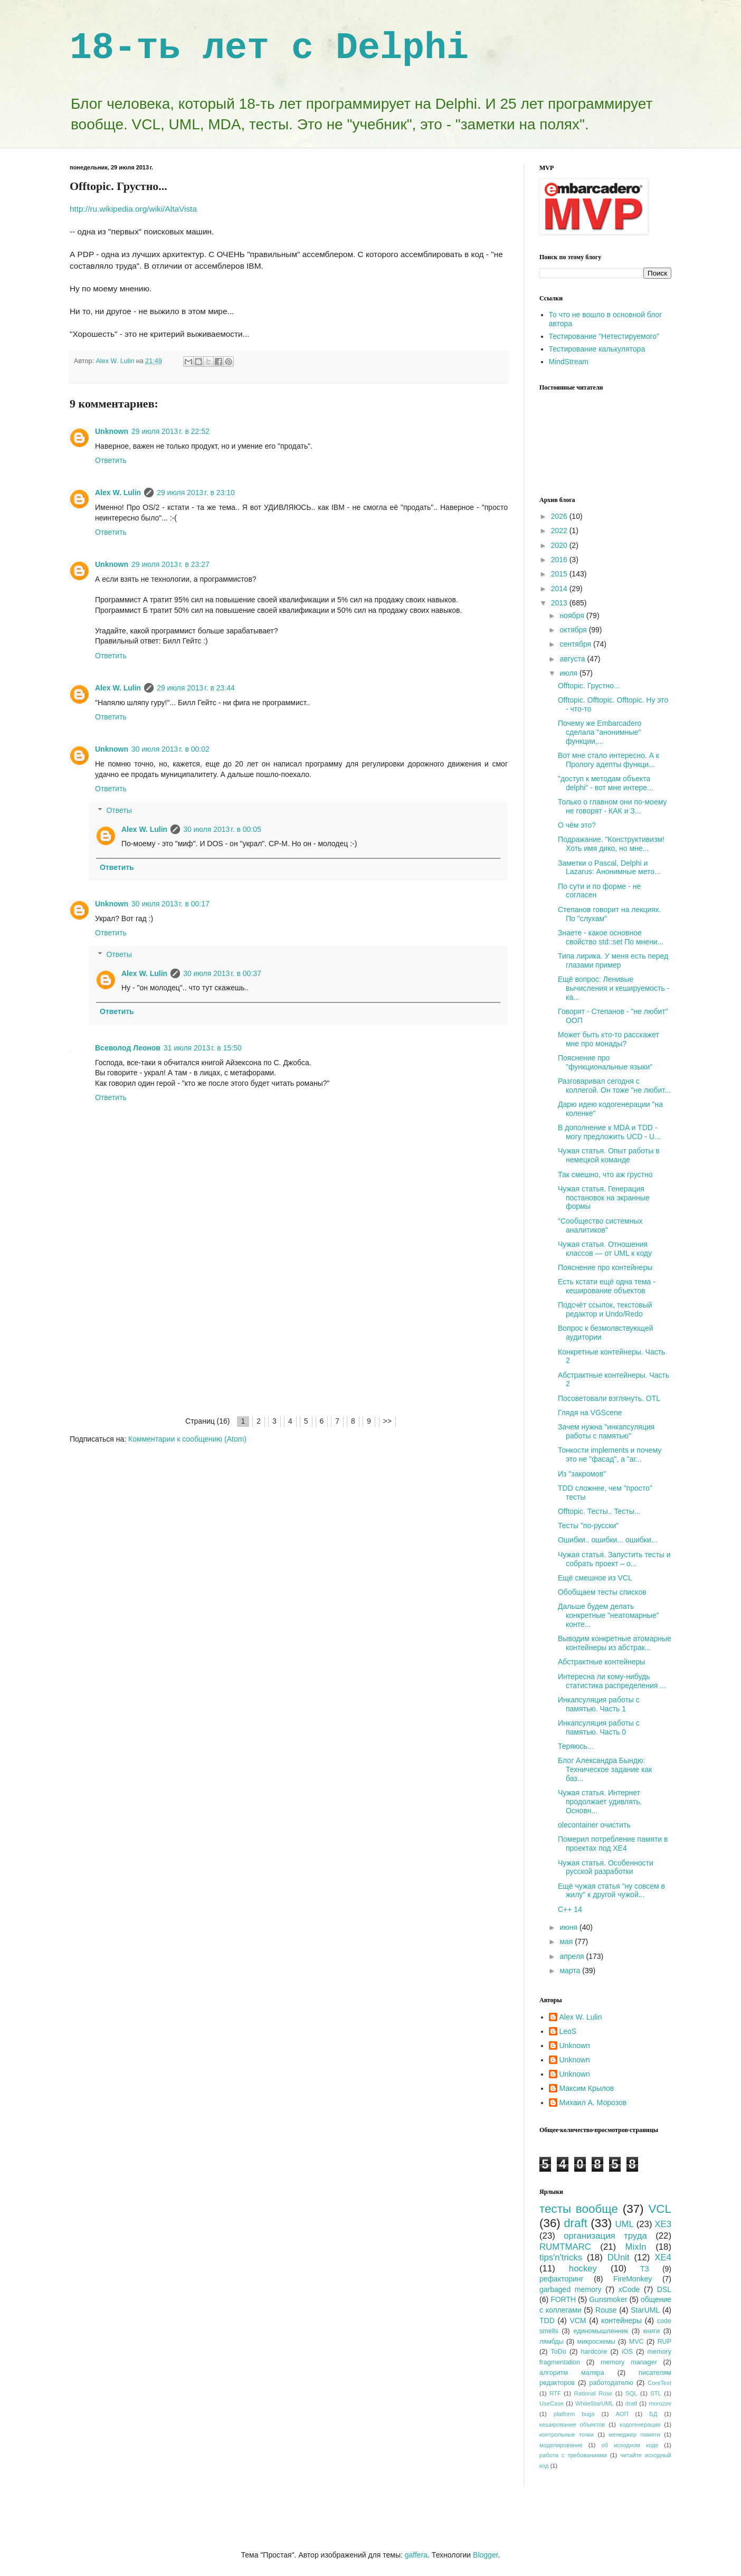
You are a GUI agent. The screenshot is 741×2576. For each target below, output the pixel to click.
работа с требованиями (573, 2455)
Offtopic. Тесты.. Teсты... (599, 1511)
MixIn (636, 2247)
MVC (636, 2341)
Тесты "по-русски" (588, 1525)
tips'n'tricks (560, 2257)
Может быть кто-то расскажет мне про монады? (608, 1039)
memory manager (629, 2362)
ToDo (558, 2351)
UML (624, 2224)
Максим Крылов (586, 2088)
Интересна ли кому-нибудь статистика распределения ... (612, 1681)
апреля (572, 1956)
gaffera (416, 2555)
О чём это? (577, 825)
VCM (577, 2320)
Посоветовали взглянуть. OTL (609, 1398)
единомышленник (600, 2331)
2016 (560, 559)
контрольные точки (566, 2434)
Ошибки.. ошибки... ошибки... (607, 1540)
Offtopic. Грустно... (589, 685)
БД (653, 2414)
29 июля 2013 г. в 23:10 (196, 492)
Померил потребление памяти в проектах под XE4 (613, 1843)
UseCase (551, 2403)
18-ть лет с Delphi (269, 48)
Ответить (111, 460)
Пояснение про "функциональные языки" (605, 1062)
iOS (627, 2351)
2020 (560, 545)
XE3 (662, 2224)
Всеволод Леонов (127, 1048)
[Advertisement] (289, 1335)
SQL (631, 2393)
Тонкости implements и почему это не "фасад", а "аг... (609, 1454)
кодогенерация (640, 2424)
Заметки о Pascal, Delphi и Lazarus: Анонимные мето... (609, 867)
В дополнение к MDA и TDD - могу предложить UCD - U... (609, 1132)
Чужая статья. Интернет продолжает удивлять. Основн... (600, 1801)
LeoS (568, 2031)
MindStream (568, 361)
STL (655, 2393)
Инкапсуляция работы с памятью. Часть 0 (599, 1727)
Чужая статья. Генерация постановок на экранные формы (604, 1198)
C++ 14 (570, 1909)
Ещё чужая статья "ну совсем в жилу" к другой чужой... (611, 1890)
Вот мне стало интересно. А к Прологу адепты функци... (608, 760)
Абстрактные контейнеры (601, 1662)
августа (573, 659)
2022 (560, 530)
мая (567, 1941)
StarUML (645, 2310)
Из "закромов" (582, 1474)
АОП (621, 2414)
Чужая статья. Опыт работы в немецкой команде (609, 1155)
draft (575, 2223)
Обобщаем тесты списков (602, 1592)
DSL (664, 2289)
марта (570, 1970)
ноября (572, 615)
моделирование (561, 2445)
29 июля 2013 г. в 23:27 (170, 564)
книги (651, 2331)
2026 (560, 516)
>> (387, 1421)
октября (573, 630)
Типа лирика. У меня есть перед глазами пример (613, 960)
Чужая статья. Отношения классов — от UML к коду (605, 1248)
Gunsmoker (608, 2299)
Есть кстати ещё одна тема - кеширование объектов (607, 1286)
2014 (560, 588)
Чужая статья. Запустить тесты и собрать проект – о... (614, 1559)
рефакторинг (561, 2279)
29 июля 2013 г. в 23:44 (196, 688)
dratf (631, 2403)
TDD (547, 2320)
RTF (555, 2393)
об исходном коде (629, 2445)
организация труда (605, 2236)
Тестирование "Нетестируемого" (604, 336)
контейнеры (621, 2320)
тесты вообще (578, 2208)
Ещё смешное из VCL (595, 1578)
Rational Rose (593, 2393)
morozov (660, 2403)
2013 (560, 603)
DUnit (618, 2257)
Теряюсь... (575, 1746)
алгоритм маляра (571, 2372)
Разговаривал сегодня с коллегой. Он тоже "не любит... (614, 1085)
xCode (629, 2289)
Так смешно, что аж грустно (605, 1174)
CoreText (659, 2383)
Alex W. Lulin (118, 492)
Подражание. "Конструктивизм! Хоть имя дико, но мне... (611, 844)
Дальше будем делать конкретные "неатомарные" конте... (608, 1615)
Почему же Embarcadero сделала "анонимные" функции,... (599, 732)
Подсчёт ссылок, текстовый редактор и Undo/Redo (605, 1309)
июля (569, 673)
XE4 (662, 2257)
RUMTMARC (565, 2247)
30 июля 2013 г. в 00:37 (222, 973)
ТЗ (644, 2269)
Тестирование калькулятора (597, 349)
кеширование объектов (572, 2424)
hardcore (594, 2351)
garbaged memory (570, 2289)
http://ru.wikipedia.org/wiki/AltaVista (133, 208)
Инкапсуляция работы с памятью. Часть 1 (599, 1704)
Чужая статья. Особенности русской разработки (605, 1867)
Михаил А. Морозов (593, 2102)
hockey (583, 2269)
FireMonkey (632, 2279)
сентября (576, 644)
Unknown (111, 431)
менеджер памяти (634, 2434)
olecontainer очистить (594, 1825)
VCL (659, 2208)
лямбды (551, 2341)
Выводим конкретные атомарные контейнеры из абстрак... (614, 1643)
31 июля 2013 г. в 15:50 (203, 1048)
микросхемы (596, 2341)
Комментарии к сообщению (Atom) (187, 1439)
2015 (560, 574)
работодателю (611, 2382)
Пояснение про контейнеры (605, 1267)
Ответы (118, 810)
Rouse (605, 2310)
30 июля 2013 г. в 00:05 (222, 829)
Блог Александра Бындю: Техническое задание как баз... (605, 1769)
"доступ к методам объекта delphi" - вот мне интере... (605, 783)
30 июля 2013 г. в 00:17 (170, 903)
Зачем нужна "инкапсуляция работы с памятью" (606, 1431)
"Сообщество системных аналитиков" (600, 1225)
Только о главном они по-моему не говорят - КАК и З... (612, 806)
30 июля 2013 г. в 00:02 (170, 749)
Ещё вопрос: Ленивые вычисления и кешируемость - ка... (613, 988)
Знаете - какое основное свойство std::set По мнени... (610, 937)
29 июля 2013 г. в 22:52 (170, 431)
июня (569, 1927)
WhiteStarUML (594, 2403)
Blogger (485, 2555)
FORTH (563, 2299)
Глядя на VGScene (590, 1412)
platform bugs (574, 2414)
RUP (664, 2341)
